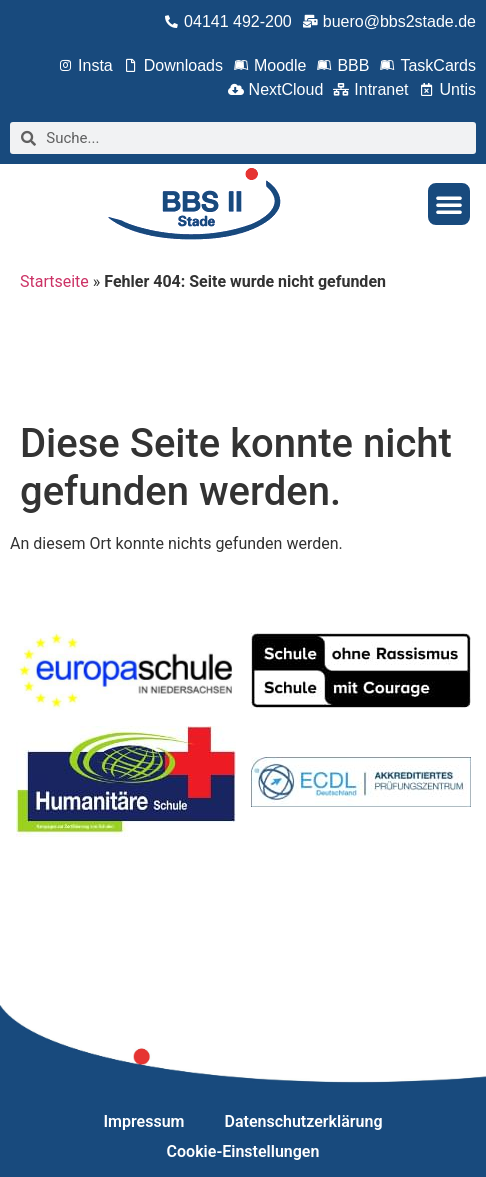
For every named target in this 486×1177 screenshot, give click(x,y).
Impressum (144, 1121)
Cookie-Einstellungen (243, 1151)
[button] (449, 204)
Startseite (54, 281)
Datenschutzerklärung (304, 1121)
